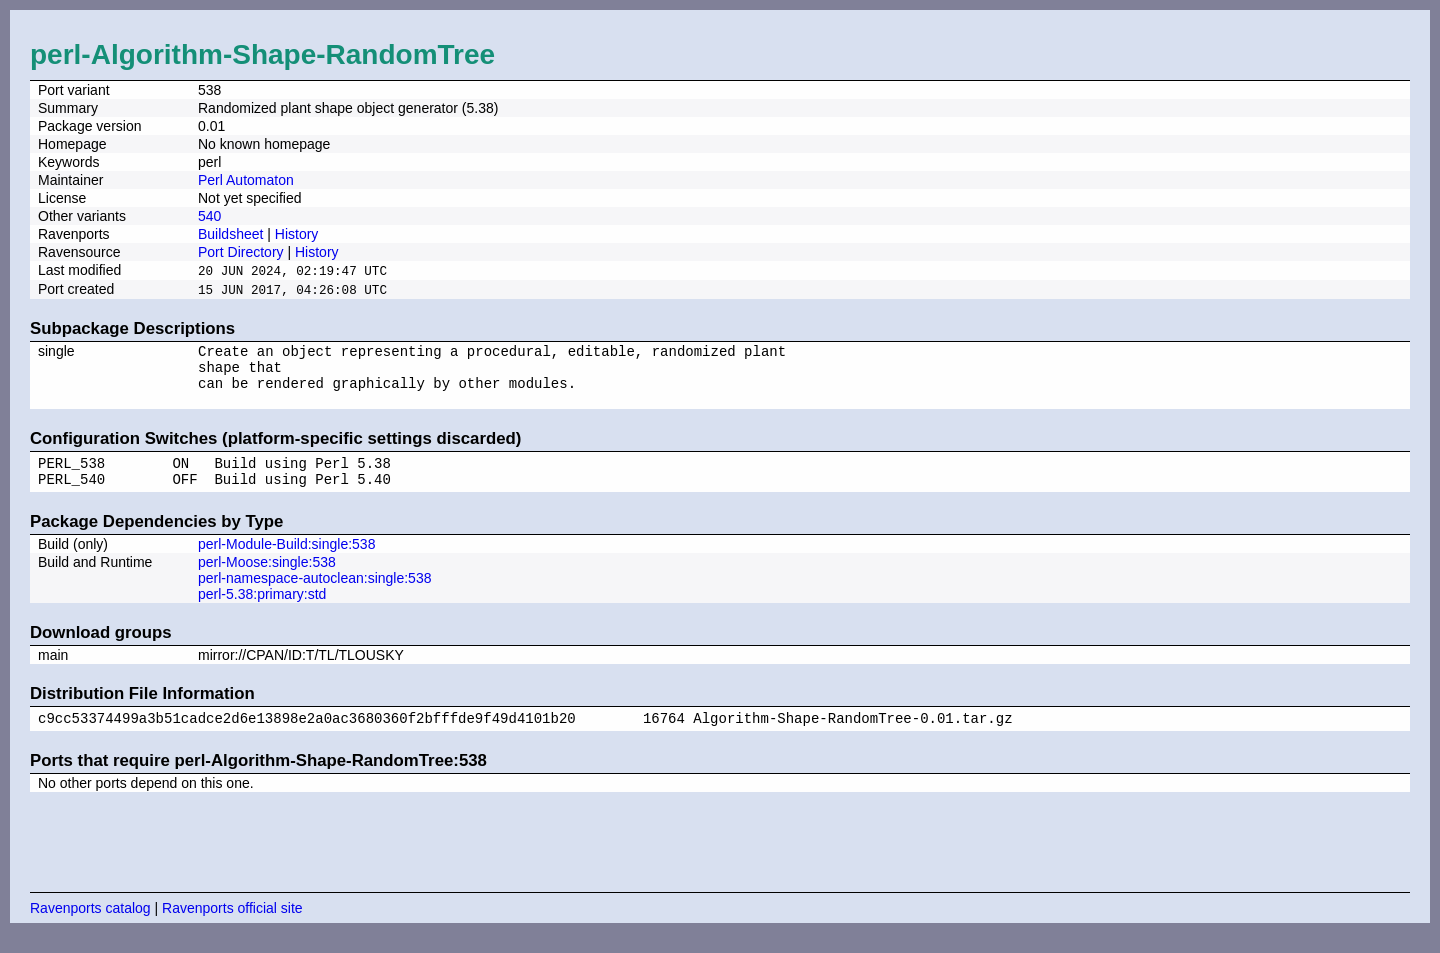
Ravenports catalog (90, 928)
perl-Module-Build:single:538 (286, 561)
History (297, 234)
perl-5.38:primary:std (262, 611)
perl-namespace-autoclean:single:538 (314, 595)
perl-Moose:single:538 (267, 579)
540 (209, 216)
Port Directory (241, 252)
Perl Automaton (246, 180)
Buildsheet (230, 234)
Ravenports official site (232, 928)
